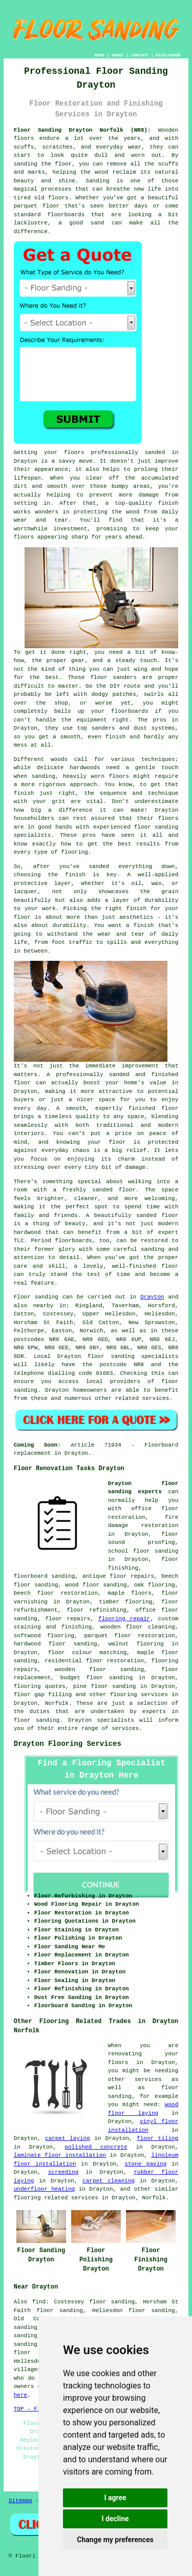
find (39, 2302)
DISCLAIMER (168, 55)
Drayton (152, 1297)
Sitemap (20, 2501)
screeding (63, 2172)
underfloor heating (44, 2189)
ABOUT (118, 55)
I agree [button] (115, 2497)
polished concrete (96, 2147)
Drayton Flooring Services (67, 1744)
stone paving (145, 2164)
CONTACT (139, 55)
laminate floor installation (60, 2155)
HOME (99, 55)
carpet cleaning (108, 2181)
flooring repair (124, 1619)
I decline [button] (115, 2519)
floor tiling (157, 2138)
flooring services (139, 1695)
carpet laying (67, 2138)
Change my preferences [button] (115, 2540)
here (20, 2395)
